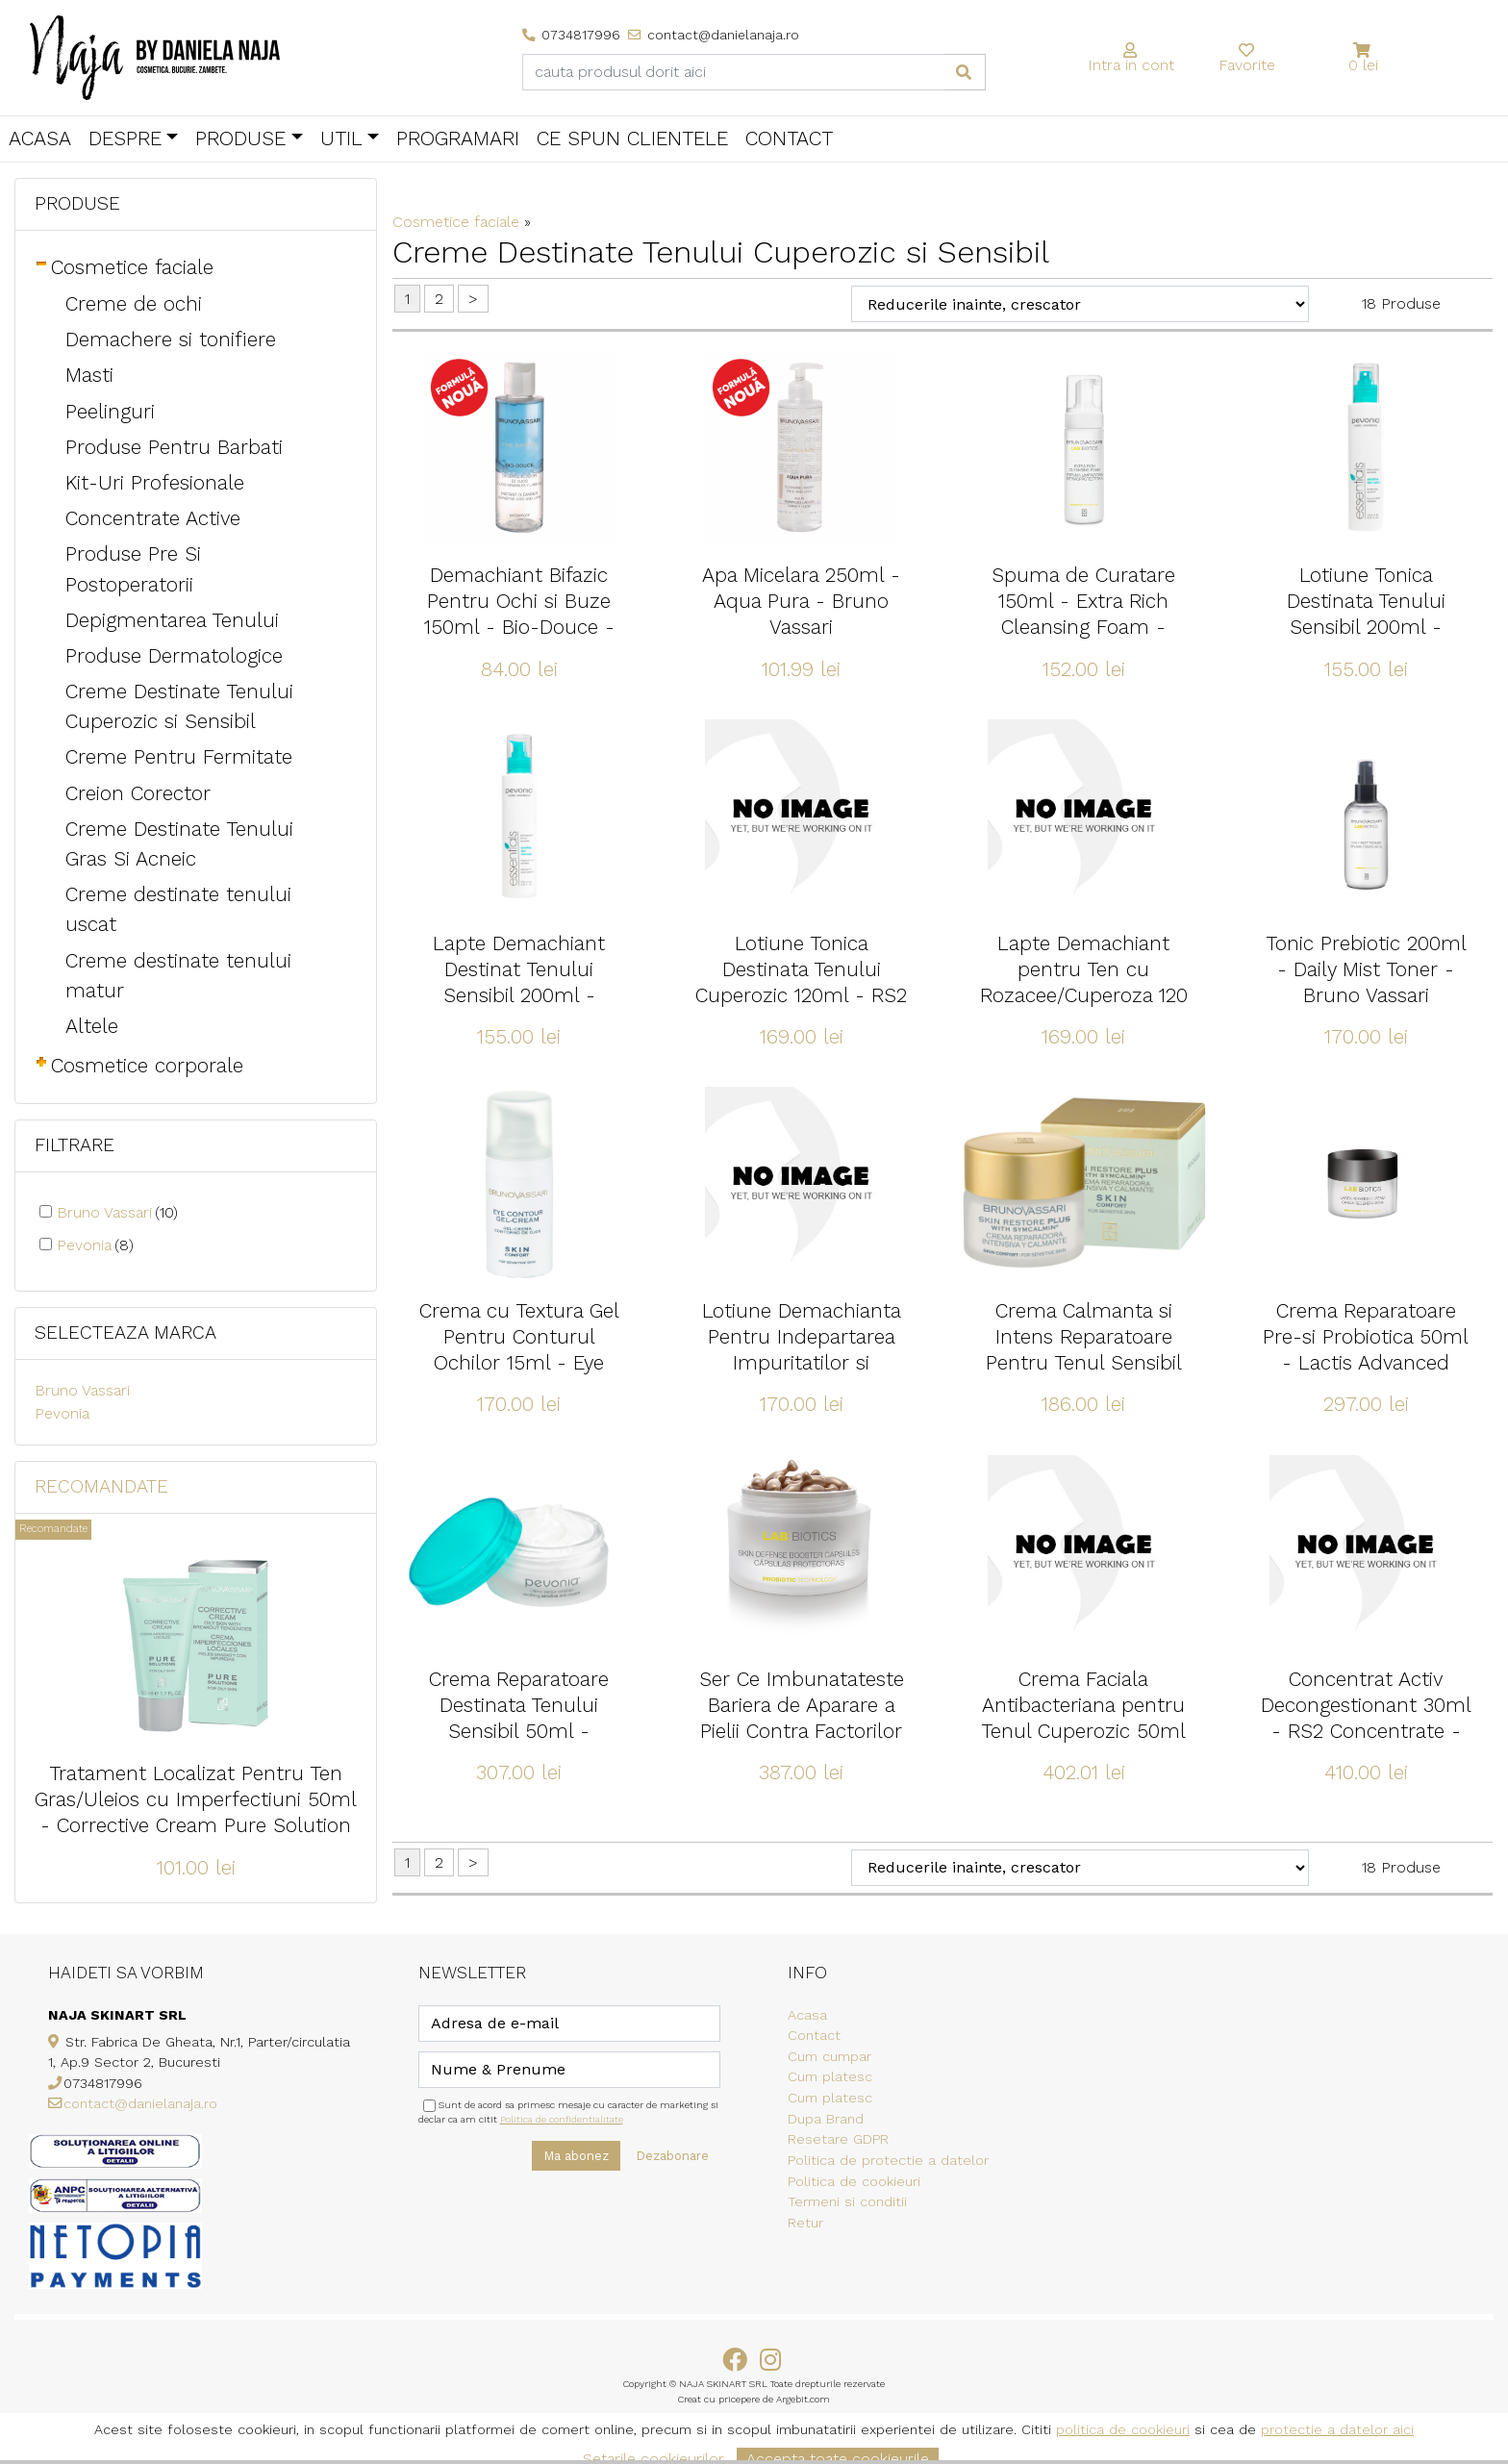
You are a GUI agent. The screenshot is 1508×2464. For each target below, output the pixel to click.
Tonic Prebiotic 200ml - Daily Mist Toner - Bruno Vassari (1366, 969)
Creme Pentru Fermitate (178, 756)
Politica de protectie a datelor (888, 2160)
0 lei (1363, 65)
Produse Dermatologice (174, 655)
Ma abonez (576, 2156)
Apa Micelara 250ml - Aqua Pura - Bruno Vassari (801, 601)
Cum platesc (830, 2076)
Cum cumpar (829, 2056)
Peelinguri (110, 411)
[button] (1362, 50)
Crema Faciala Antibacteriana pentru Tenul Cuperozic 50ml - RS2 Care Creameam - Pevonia (1084, 1731)
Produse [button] (240, 138)
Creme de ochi (133, 303)
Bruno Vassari (117, 1212)
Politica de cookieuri (854, 2181)
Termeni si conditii (847, 2201)
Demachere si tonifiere (170, 339)
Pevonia (95, 1245)
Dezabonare (672, 2156)
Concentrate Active (152, 518)
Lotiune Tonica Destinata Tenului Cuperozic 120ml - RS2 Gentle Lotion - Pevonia (801, 995)
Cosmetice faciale (132, 267)
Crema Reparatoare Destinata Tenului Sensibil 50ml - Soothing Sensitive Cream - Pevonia (519, 1731)
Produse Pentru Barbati (174, 447)
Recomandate (101, 1486)
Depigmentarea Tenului (172, 620)
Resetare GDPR (838, 2139)
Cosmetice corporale (147, 1065)
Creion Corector (138, 793)
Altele (91, 1026)
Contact (789, 138)
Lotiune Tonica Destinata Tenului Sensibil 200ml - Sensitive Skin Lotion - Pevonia (1366, 627)
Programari (457, 138)
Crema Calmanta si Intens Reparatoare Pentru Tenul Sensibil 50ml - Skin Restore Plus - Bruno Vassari (1084, 1362)
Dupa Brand (826, 2118)
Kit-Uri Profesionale (154, 482)
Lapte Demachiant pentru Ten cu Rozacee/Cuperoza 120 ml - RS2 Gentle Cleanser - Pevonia (1084, 995)
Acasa (40, 138)
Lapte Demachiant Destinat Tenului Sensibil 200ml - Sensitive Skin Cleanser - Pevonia (519, 995)
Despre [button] (125, 138)
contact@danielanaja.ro (140, 2103)
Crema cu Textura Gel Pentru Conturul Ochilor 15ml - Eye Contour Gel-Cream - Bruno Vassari (519, 1362)
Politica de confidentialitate (561, 2119)
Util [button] (341, 138)
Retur (805, 2222)
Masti (89, 375)
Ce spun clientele (632, 138)
